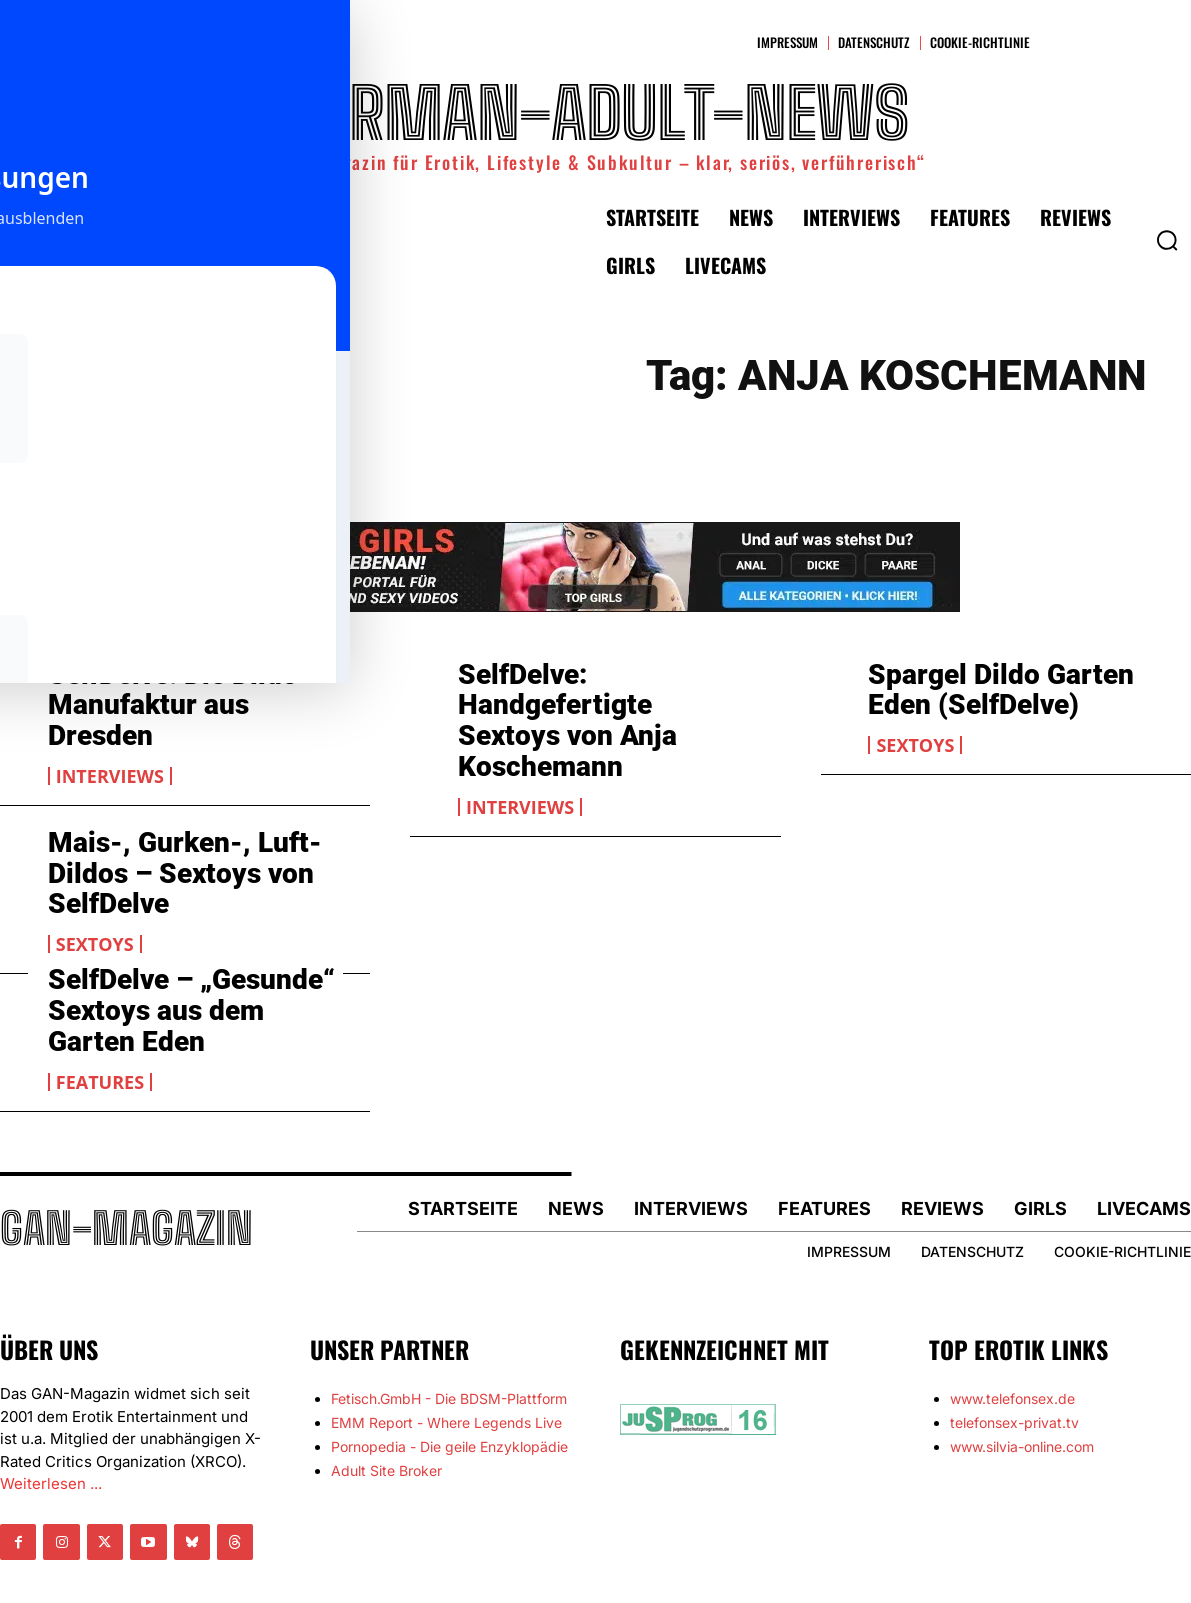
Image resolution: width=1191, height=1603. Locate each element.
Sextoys (915, 736)
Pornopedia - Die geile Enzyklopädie (449, 1386)
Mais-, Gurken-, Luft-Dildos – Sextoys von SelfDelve (164, 823)
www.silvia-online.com (1022, 1386)
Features (100, 1011)
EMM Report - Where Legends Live (446, 1362)
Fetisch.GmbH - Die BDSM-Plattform (449, 1338)
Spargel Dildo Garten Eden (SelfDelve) (1012, 686)
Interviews (110, 736)
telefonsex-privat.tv (1014, 1362)
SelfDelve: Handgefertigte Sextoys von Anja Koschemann (600, 699)
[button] (1167, 240)
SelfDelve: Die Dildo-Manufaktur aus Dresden (183, 686)
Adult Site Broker (386, 1410)
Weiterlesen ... (51, 1423)
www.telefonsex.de (1012, 1338)
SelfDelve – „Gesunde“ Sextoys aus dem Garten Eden (180, 947)
